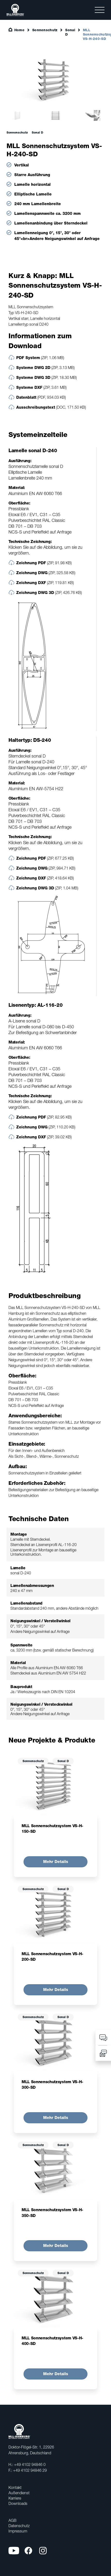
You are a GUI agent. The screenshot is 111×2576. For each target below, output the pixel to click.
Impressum (17, 2531)
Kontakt (15, 2487)
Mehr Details (55, 1861)
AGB (12, 2520)
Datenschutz (19, 2525)
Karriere (14, 2498)
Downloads (17, 2503)
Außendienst (19, 2493)
